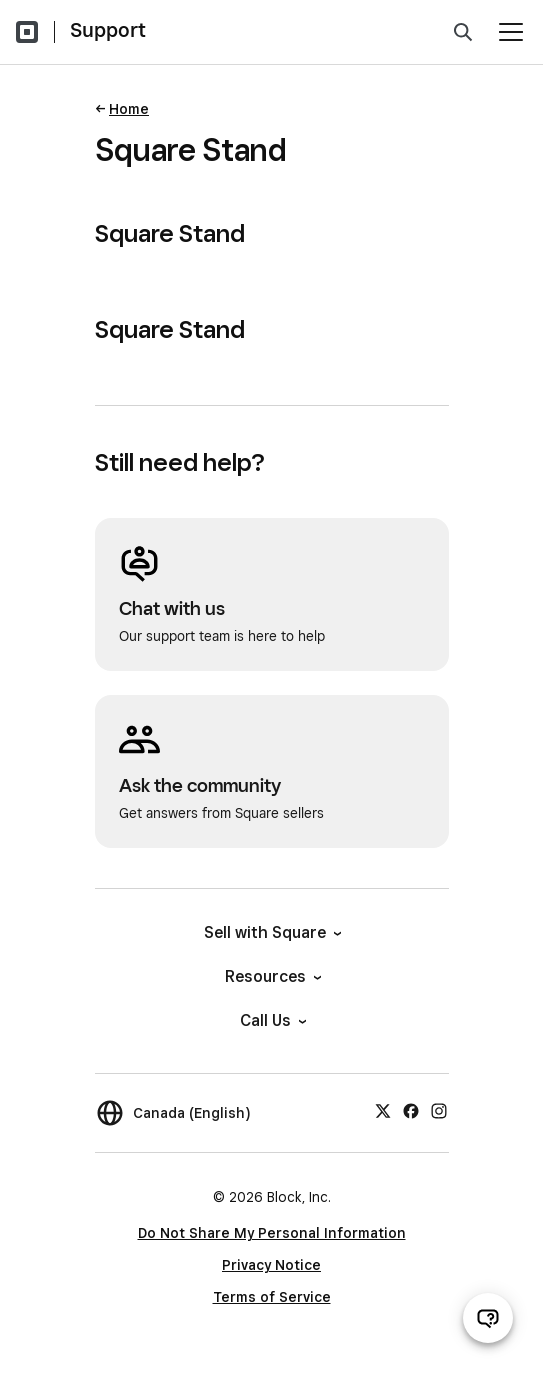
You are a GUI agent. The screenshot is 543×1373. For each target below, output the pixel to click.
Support (108, 30)
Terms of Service (272, 1297)
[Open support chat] (488, 1318)
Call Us (272, 1020)
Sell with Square (271, 932)
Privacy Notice (271, 1265)
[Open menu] (511, 32)
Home (129, 109)
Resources (272, 976)
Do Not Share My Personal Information (272, 1233)
